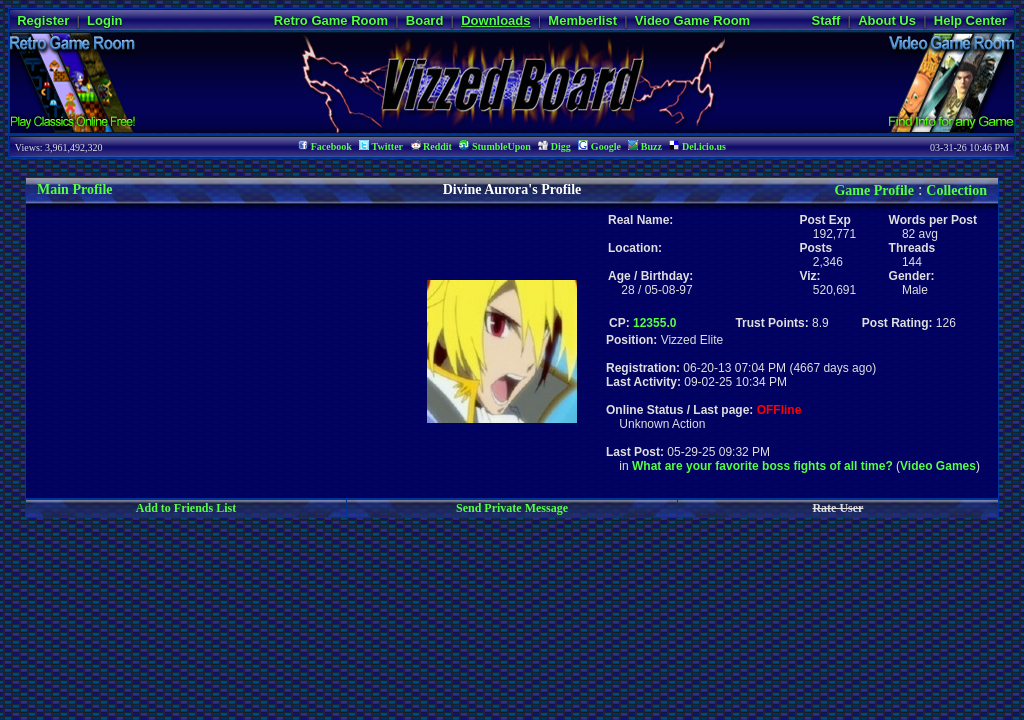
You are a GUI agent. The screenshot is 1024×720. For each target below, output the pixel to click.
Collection (956, 190)
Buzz (645, 146)
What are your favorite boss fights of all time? (762, 466)
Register (43, 20)
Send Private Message (512, 508)
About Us (887, 20)
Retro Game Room (331, 20)
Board (425, 20)
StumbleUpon (494, 146)
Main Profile (75, 189)
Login (104, 20)
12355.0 (654, 323)
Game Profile (873, 190)
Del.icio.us (697, 146)
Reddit (431, 146)
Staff (825, 20)
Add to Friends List (186, 508)
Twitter (381, 146)
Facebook (325, 146)
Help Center (970, 20)
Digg (554, 146)
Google (599, 146)
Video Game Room (692, 20)
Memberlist (582, 20)
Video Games (938, 466)
